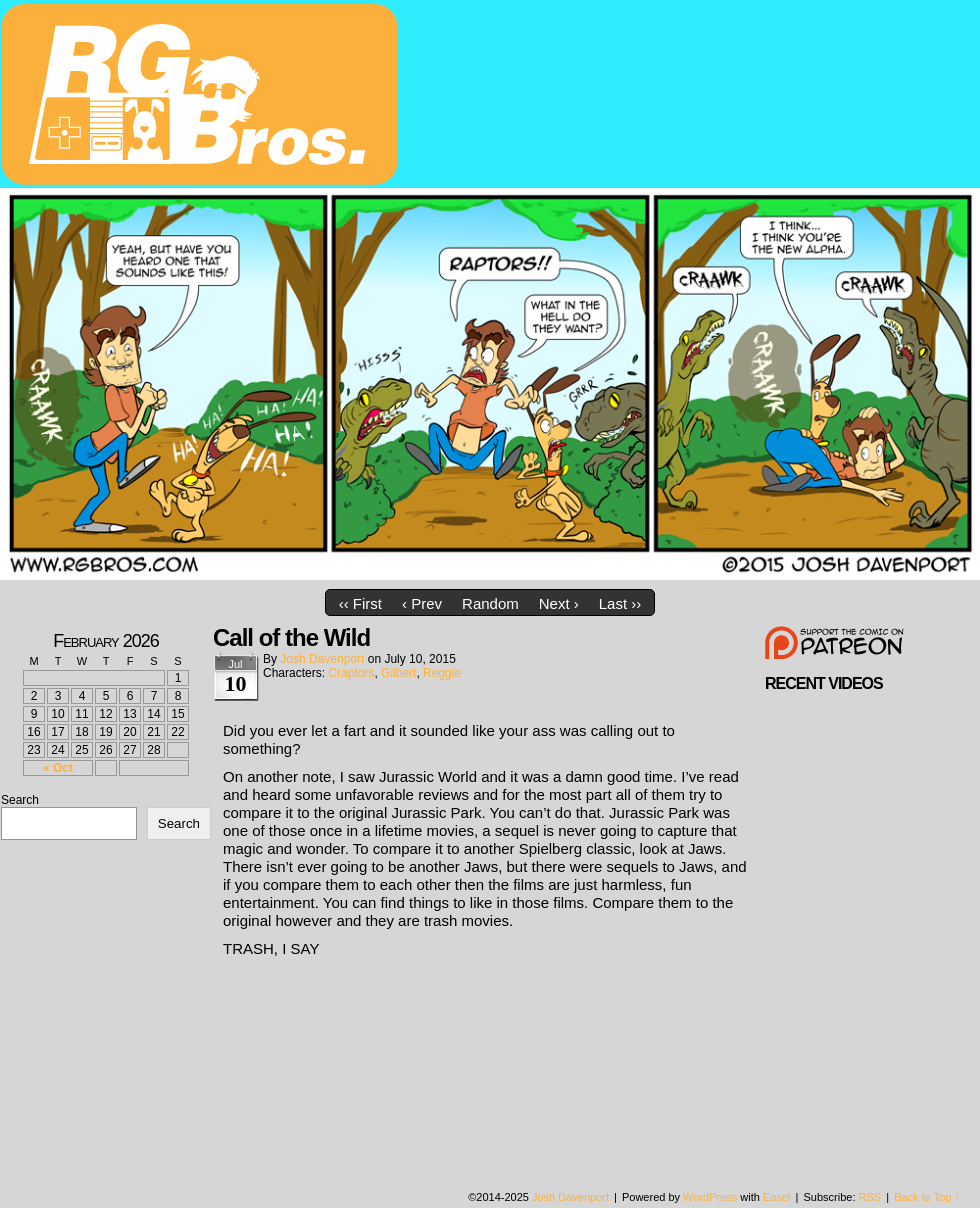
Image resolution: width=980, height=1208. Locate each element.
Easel (777, 1197)
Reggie (442, 673)
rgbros (203, 97)
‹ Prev (422, 603)
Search (20, 800)
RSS (870, 1197)
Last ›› (620, 603)
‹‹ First (360, 603)
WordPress (710, 1197)
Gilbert (398, 673)
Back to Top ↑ (927, 1197)
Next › (559, 603)
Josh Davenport (322, 659)
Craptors (351, 673)
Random (490, 603)
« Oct (58, 768)
